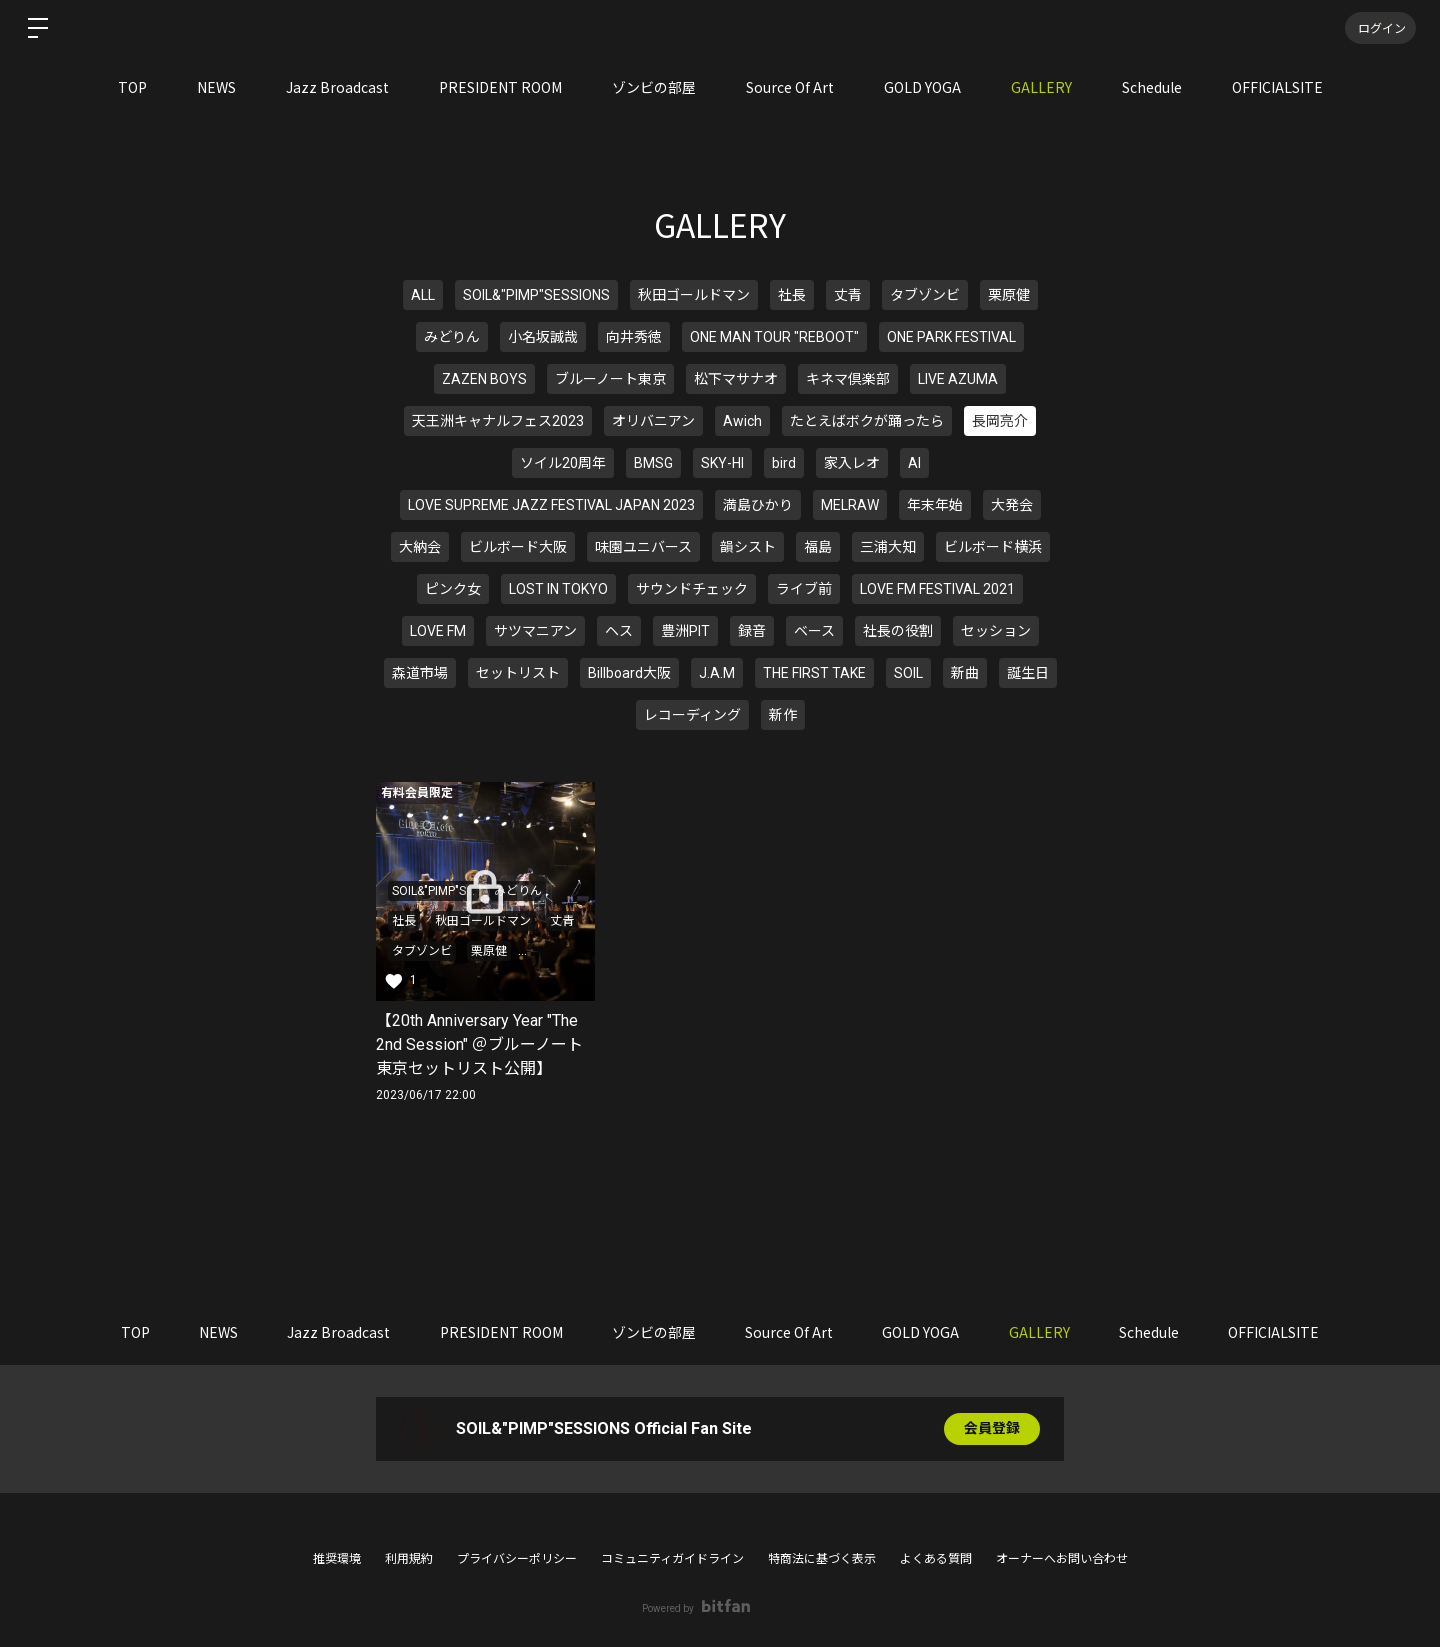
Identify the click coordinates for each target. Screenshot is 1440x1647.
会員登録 (992, 1429)
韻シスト (748, 547)
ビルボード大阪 (518, 547)
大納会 (420, 547)
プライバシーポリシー (517, 1559)
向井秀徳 (634, 337)
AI (914, 463)
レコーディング (692, 715)
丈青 (848, 295)
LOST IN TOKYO (558, 589)
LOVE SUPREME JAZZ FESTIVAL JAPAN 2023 (551, 505)
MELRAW (850, 505)
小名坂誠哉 (543, 337)
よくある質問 (936, 1559)
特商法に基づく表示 (822, 1559)
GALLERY (1041, 87)
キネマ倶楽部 (848, 379)
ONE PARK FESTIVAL (951, 337)
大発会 (1012, 505)
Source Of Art (790, 87)
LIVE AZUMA (958, 379)
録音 (752, 631)
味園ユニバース (643, 547)
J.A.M (717, 673)
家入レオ (852, 463)
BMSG (653, 463)
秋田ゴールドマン (694, 295)
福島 (818, 547)
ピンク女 (453, 589)
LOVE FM (438, 631)
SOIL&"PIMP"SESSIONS (536, 295)
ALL (423, 295)
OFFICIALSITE (1277, 87)
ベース (814, 631)
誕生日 (1028, 673)
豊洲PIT (685, 631)
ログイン (1380, 27)
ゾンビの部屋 (654, 87)
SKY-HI (722, 463)
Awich (742, 421)
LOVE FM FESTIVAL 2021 (937, 589)
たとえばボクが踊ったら (867, 421)
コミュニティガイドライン (672, 1559)
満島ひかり (758, 505)
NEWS (216, 87)
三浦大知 (888, 547)
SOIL (908, 673)
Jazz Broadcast (337, 87)
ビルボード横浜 (993, 547)
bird (784, 463)
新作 (783, 715)
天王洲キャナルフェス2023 (498, 421)
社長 (792, 295)
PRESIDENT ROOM (500, 87)
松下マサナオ (736, 379)
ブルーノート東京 (610, 379)
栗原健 (1009, 295)
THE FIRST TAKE (814, 673)
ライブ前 (804, 589)
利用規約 (409, 1559)
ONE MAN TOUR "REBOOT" (774, 337)
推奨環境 (337, 1559)
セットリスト (518, 673)
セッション (996, 631)
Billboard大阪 (629, 673)
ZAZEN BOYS (484, 379)
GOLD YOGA (922, 87)
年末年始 (935, 505)
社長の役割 (898, 631)
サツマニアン (535, 631)
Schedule (1152, 87)
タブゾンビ (925, 295)
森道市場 (420, 673)
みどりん (452, 337)
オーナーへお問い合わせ (1062, 1559)
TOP (132, 87)
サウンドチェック (692, 589)
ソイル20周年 (563, 463)
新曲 (965, 673)
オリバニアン (653, 421)
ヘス (619, 631)
